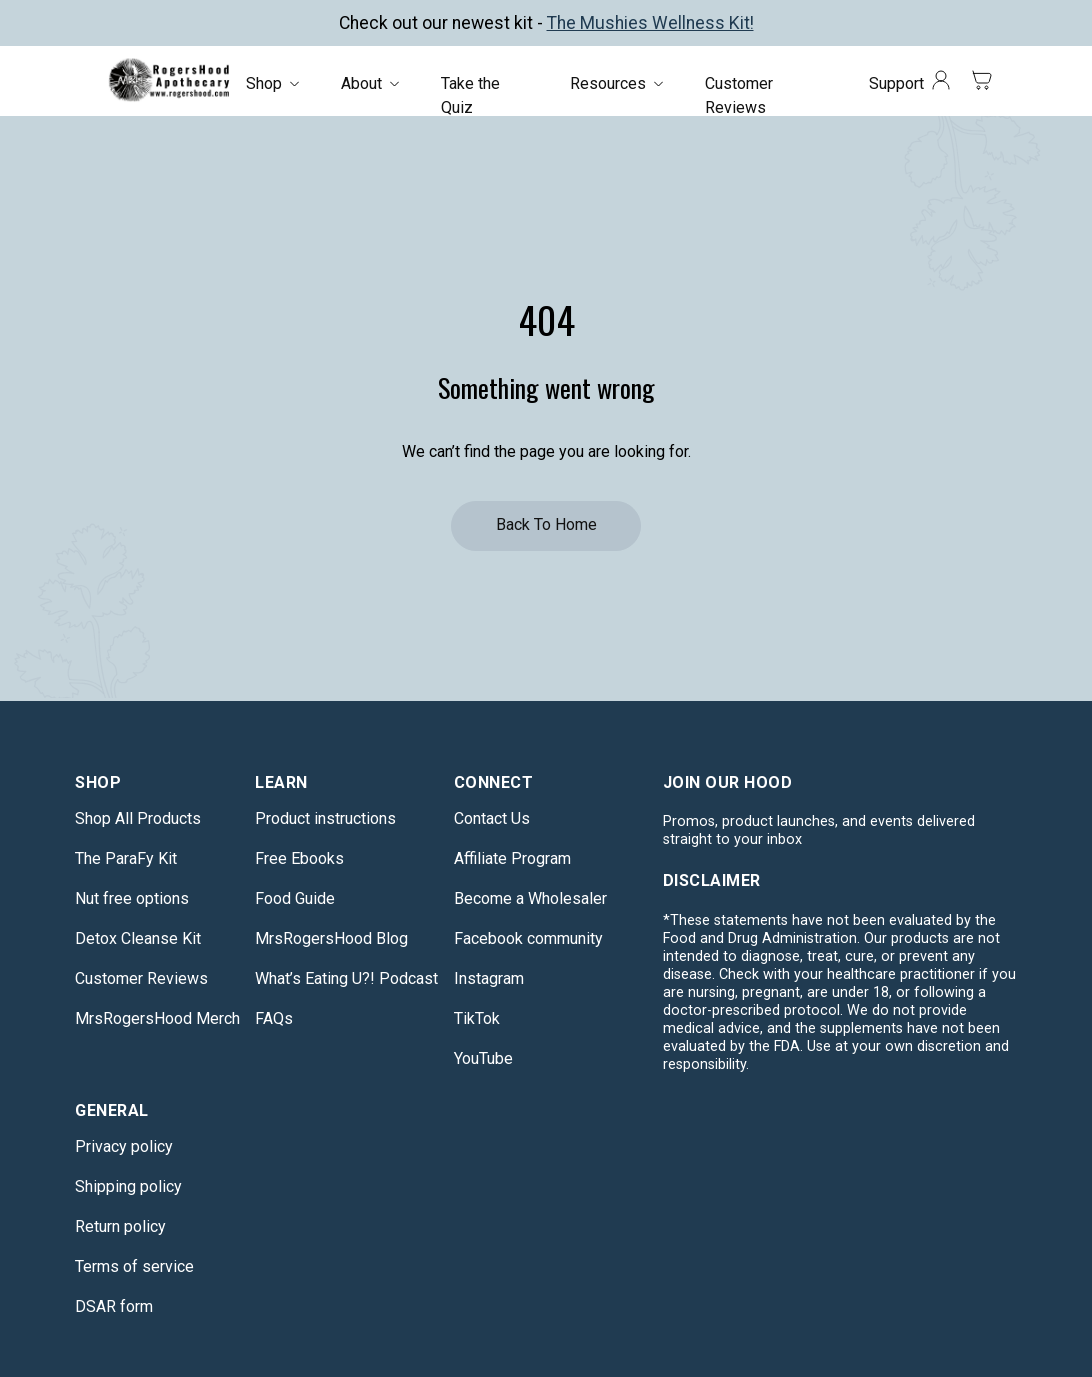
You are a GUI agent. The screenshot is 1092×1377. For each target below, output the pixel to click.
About (361, 83)
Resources (608, 83)
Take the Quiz (470, 95)
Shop (264, 83)
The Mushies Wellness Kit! (650, 23)
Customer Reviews (739, 95)
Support (896, 83)
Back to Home (546, 524)
